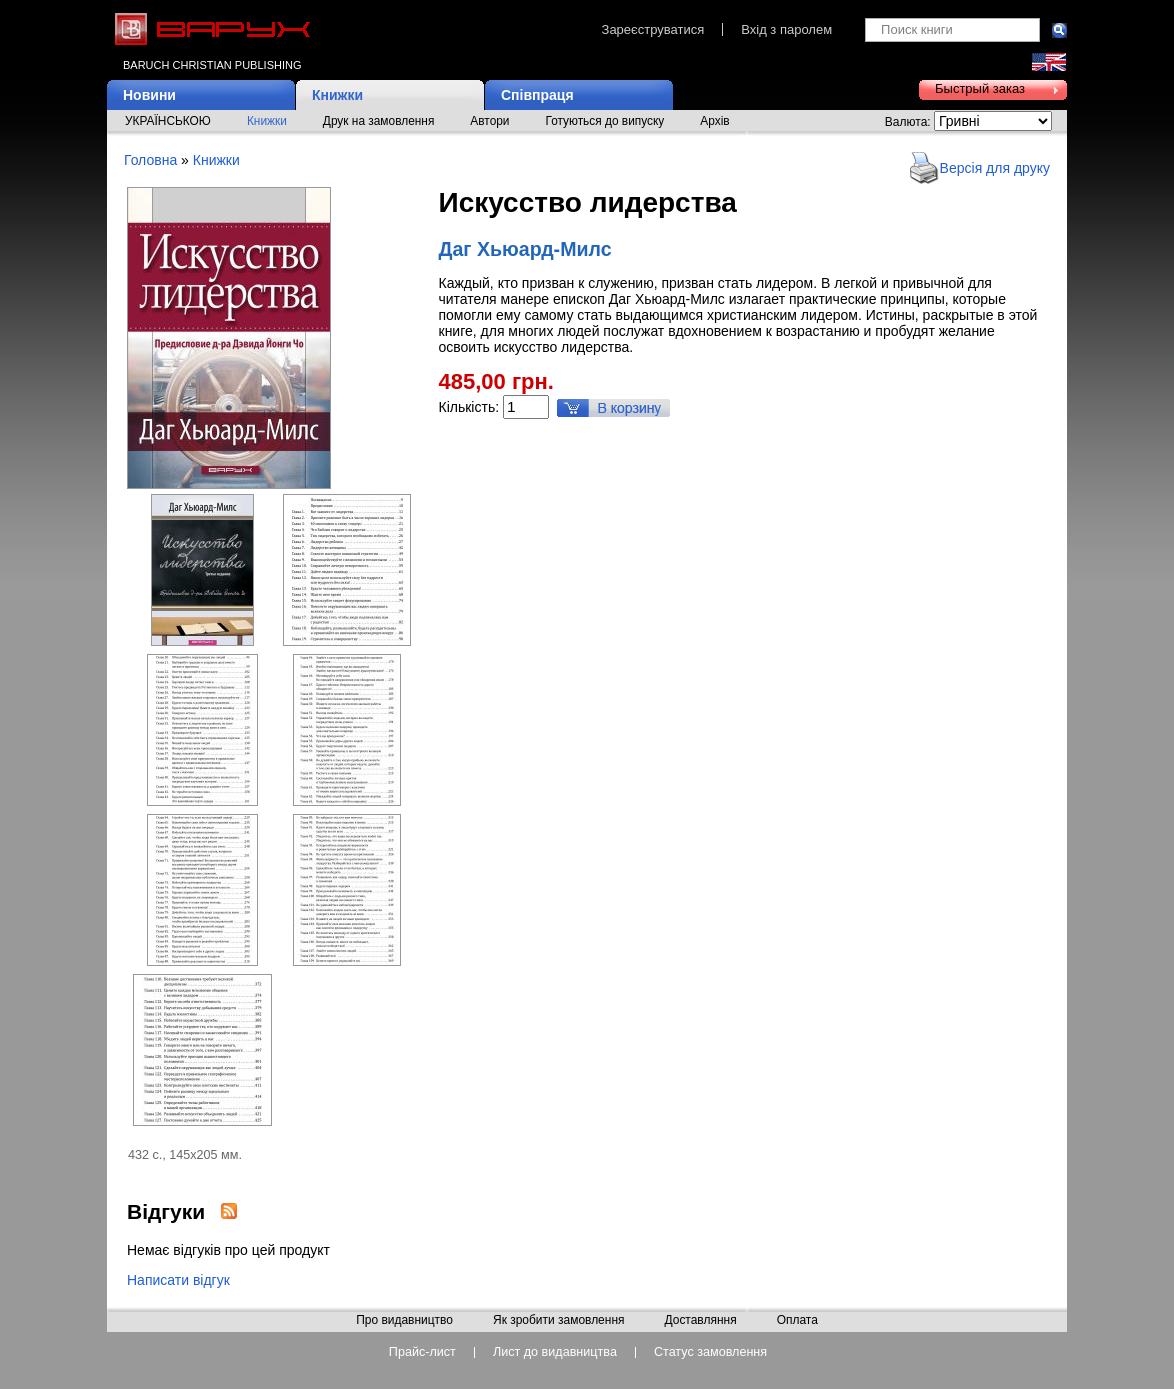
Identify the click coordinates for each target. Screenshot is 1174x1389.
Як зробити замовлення (559, 1321)
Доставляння (700, 1321)
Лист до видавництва (555, 1352)
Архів (714, 121)
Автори (489, 121)
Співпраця (537, 95)
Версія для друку (995, 168)
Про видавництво (404, 1321)
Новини (149, 95)
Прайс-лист (422, 1352)
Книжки (337, 95)
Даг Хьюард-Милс (525, 249)
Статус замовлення (710, 1352)
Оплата (797, 1321)
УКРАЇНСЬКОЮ (168, 121)
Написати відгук (178, 1280)
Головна (150, 160)
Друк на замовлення (379, 121)
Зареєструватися (653, 29)
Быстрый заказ (980, 88)
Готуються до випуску (605, 121)
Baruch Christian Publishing (212, 65)
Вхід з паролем (786, 29)
